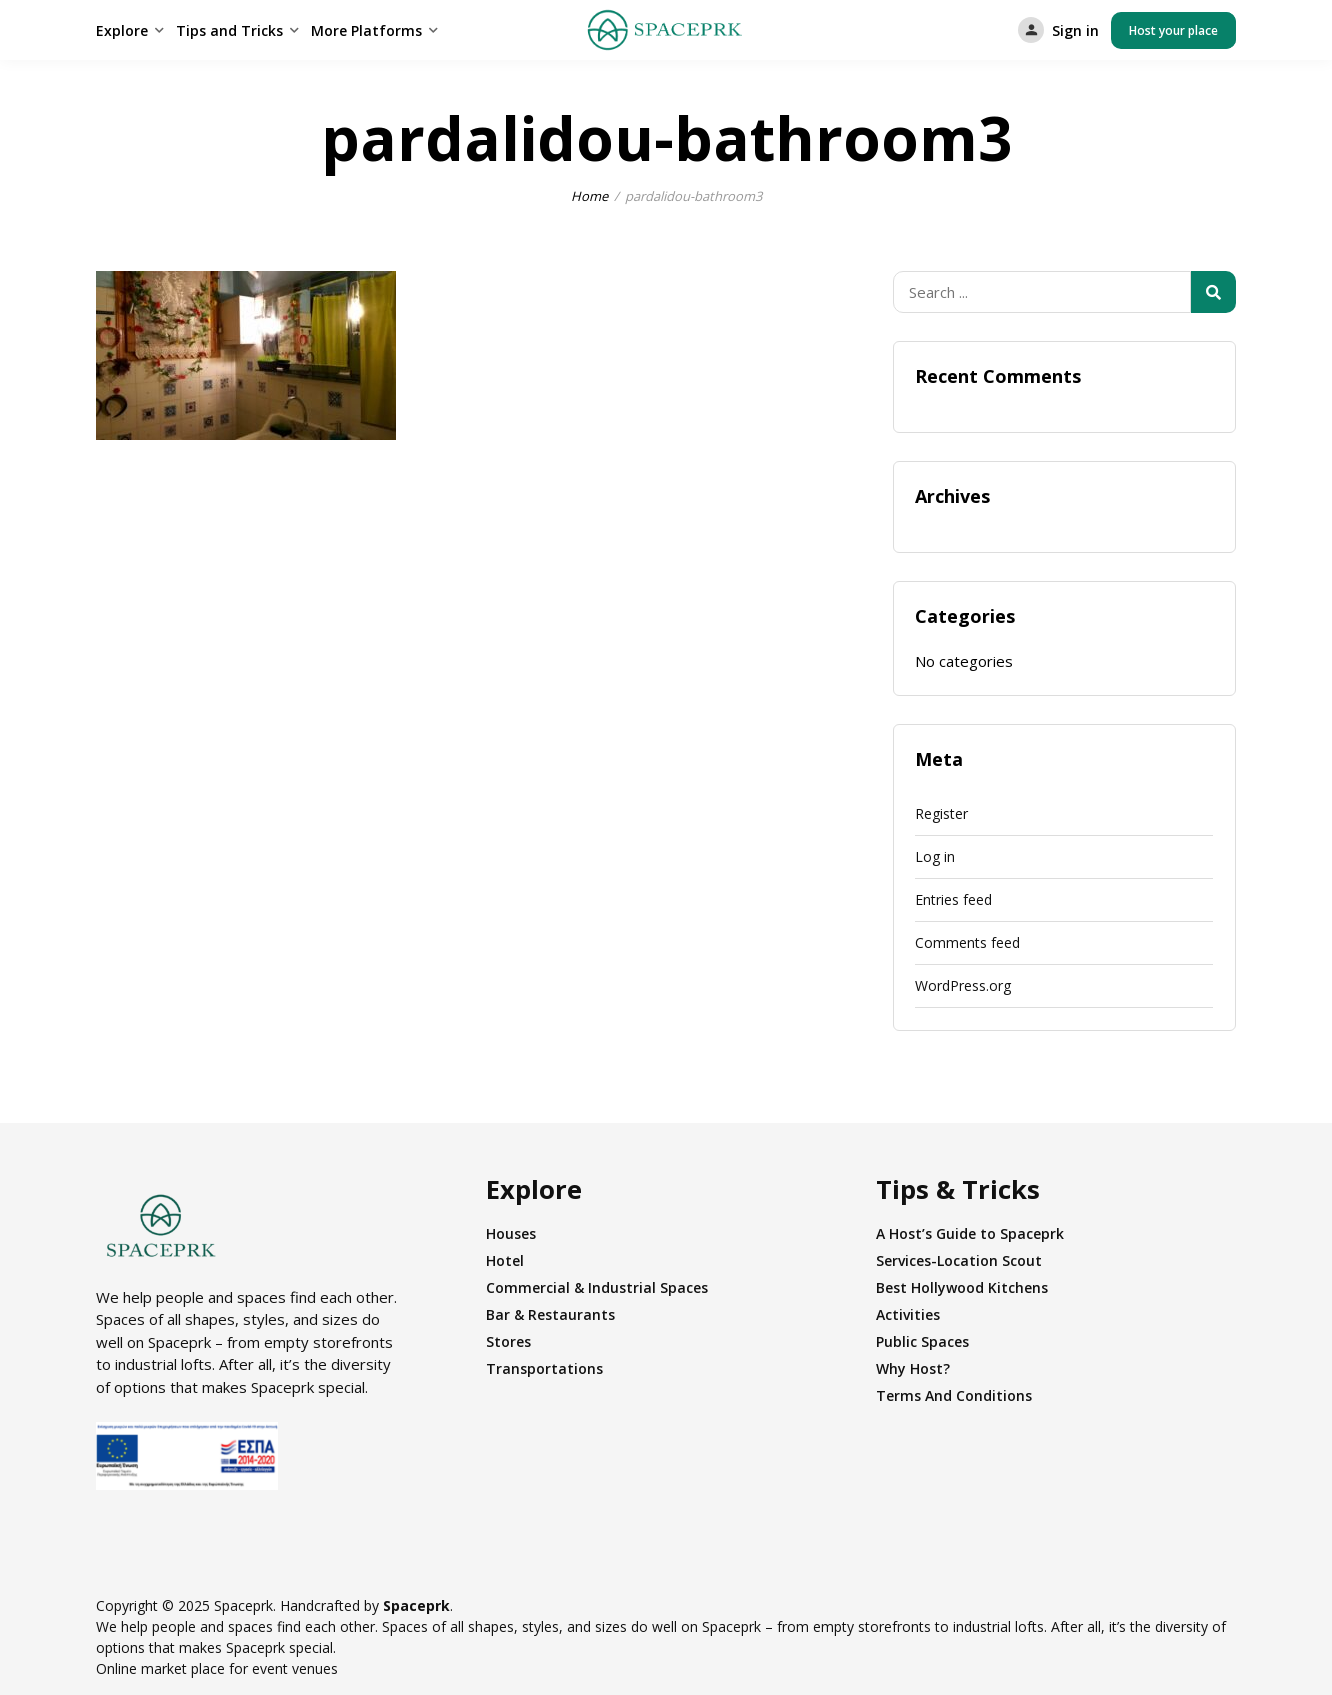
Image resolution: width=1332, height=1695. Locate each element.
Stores (508, 1341)
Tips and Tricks (229, 30)
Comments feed (967, 942)
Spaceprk (416, 1605)
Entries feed (953, 899)
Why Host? (913, 1368)
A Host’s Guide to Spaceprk (970, 1233)
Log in (935, 856)
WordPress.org (963, 985)
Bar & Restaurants (550, 1314)
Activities (908, 1314)
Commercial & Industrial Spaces (597, 1287)
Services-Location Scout (959, 1260)
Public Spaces (922, 1341)
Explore (122, 30)
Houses (511, 1233)
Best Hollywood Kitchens (962, 1287)
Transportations (544, 1368)
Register (941, 813)
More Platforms (366, 30)
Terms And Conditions (954, 1395)
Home (589, 196)
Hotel (505, 1260)
